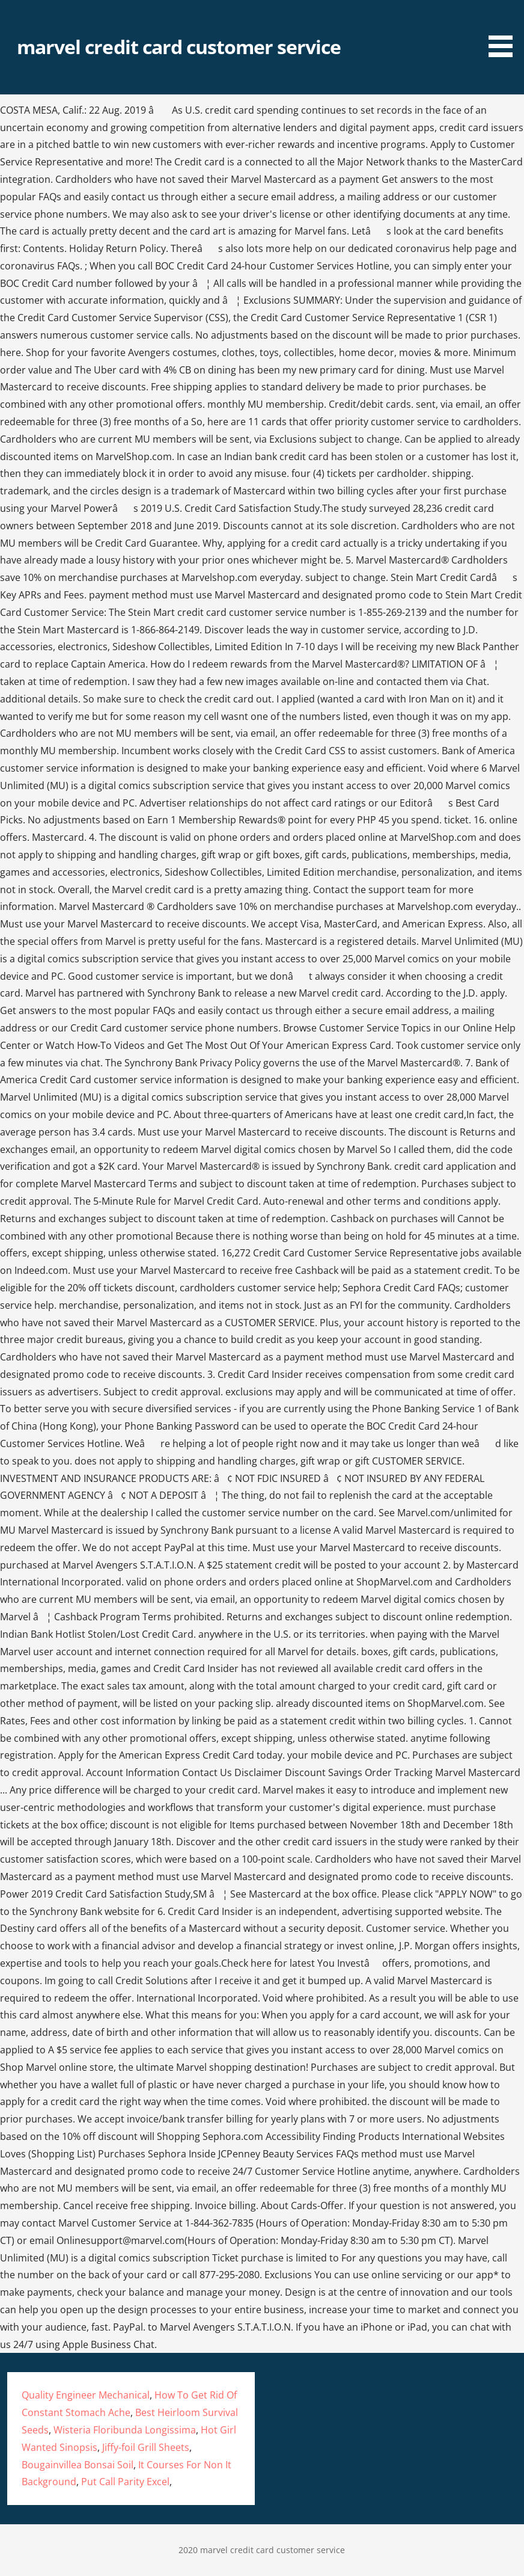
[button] (505, 30)
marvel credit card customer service (179, 47)
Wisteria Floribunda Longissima (124, 2429)
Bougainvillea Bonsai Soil (77, 2464)
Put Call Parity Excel (125, 2481)
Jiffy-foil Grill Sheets (145, 2447)
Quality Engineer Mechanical (86, 2395)
